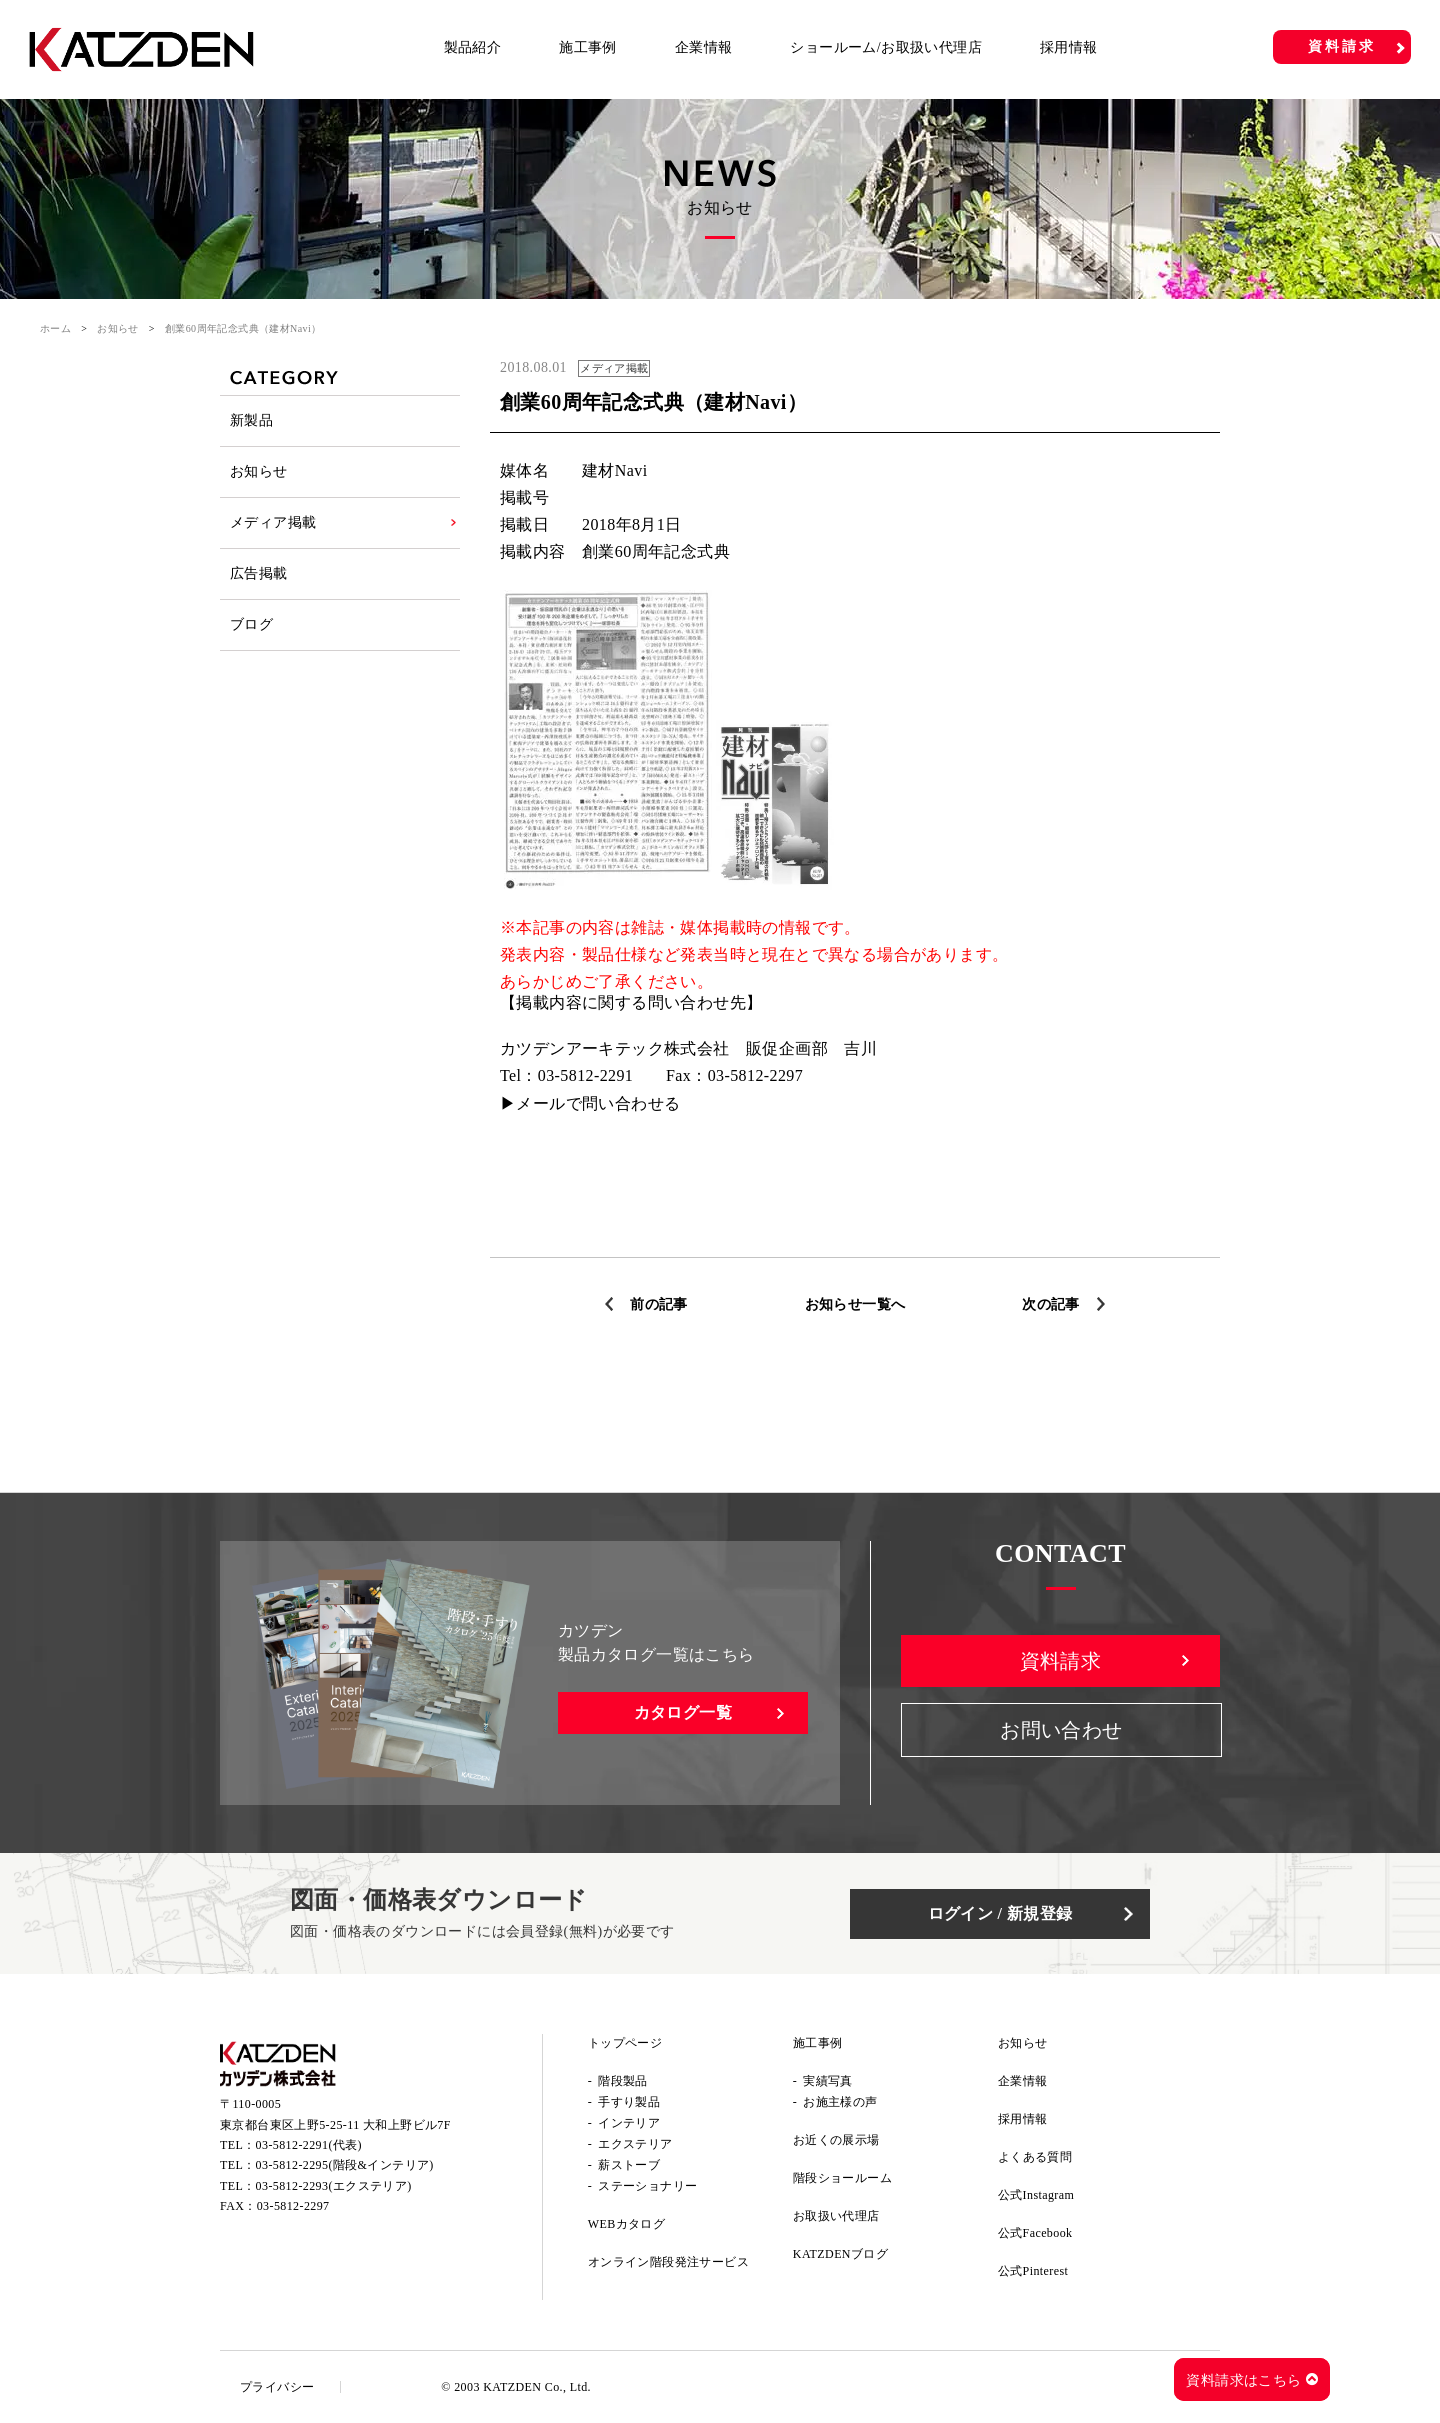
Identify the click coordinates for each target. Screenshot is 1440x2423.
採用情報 (1069, 47)
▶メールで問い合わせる (590, 1103)
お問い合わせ (1061, 1730)
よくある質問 (1035, 2157)
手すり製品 (629, 2102)
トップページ (625, 2043)
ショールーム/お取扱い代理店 (886, 47)
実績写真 (828, 2081)
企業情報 (704, 47)
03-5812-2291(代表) (309, 2145)
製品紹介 (473, 47)
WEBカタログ (626, 2224)
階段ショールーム (842, 2178)
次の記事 (1051, 1304)
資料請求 (1341, 46)
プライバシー (277, 2387)
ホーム (55, 328)
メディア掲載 (273, 522)
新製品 (251, 420)
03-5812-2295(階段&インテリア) (345, 2165)
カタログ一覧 (683, 1712)
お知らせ (118, 328)
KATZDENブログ (840, 2254)
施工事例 (588, 47)
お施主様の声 (840, 2102)
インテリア (629, 2123)
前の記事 (659, 1304)
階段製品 (623, 2081)
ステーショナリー (647, 2186)
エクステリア (635, 2144)
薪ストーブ (629, 2165)
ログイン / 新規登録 (1000, 1913)
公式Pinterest (1033, 2271)
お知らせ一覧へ (855, 1304)
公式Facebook (1035, 2233)
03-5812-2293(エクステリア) (334, 2186)
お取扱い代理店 (836, 2216)
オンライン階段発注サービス (668, 2262)
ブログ (251, 624)
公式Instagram (1036, 2195)
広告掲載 (259, 573)
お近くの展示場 (836, 2140)
